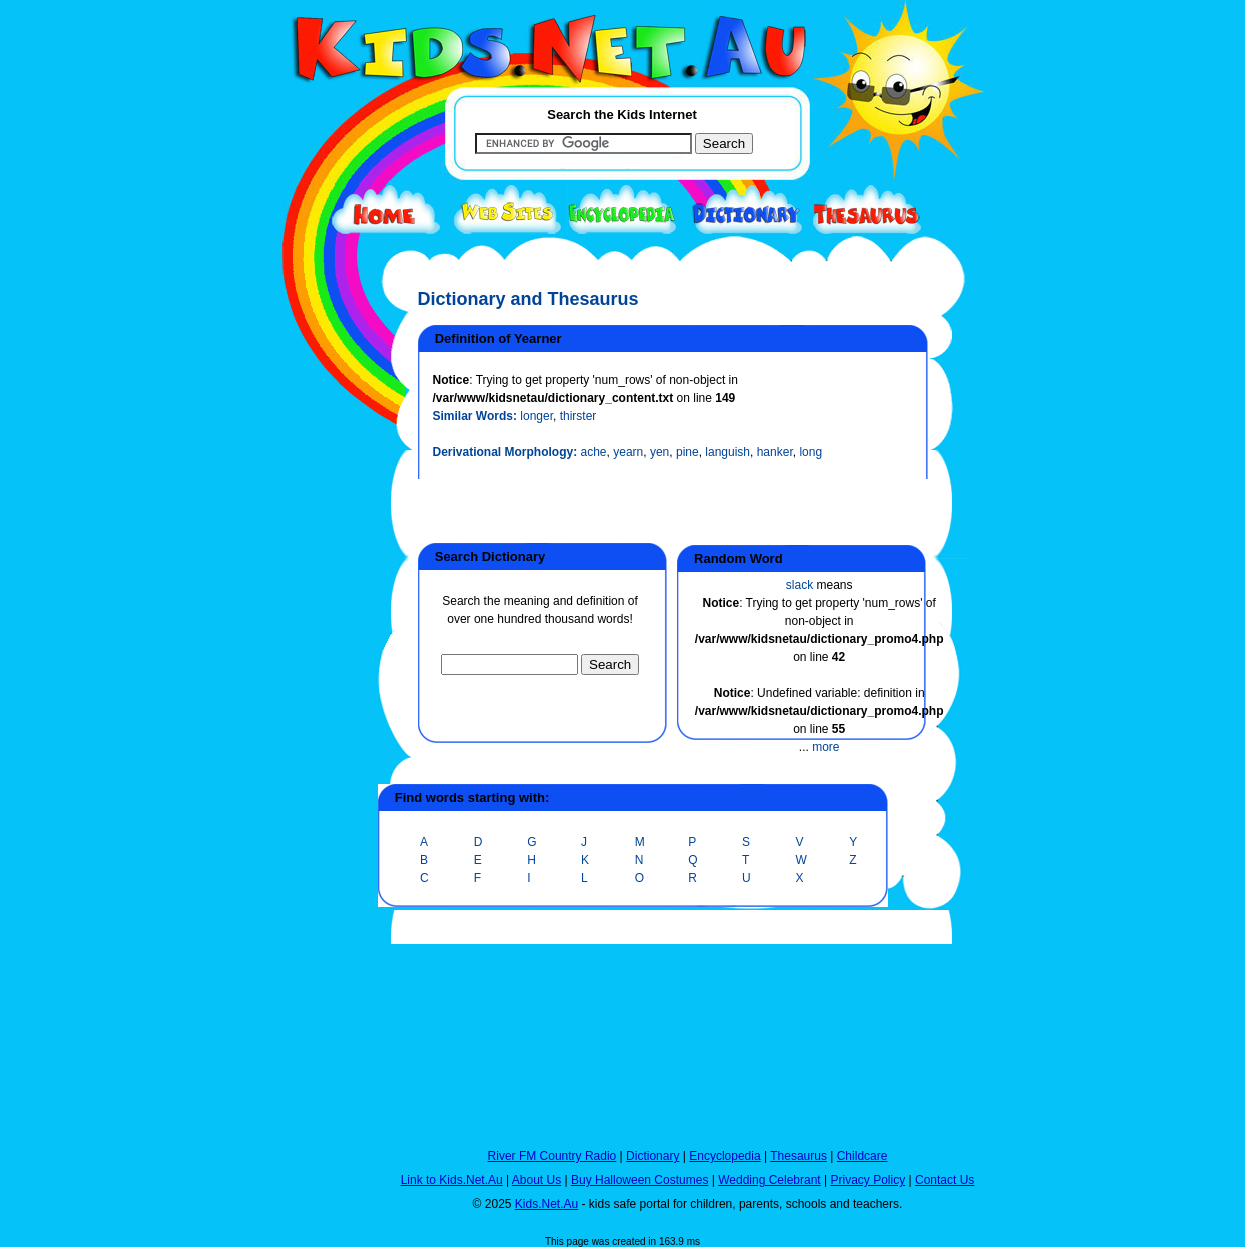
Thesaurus (798, 1156)
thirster (578, 416)
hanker (775, 452)
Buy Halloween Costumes (639, 1180)
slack (799, 585)
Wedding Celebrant (769, 1180)
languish (727, 452)
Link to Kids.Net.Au (452, 1180)
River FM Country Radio (552, 1156)
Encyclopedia (724, 1156)
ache (594, 452)
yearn (628, 452)
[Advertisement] (308, 732)
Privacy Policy (868, 1180)
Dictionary (652, 1156)
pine (687, 452)
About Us (536, 1180)
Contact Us (944, 1180)
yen (659, 452)
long (810, 452)
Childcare (862, 1156)
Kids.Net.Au (546, 1204)
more (825, 747)
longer (536, 416)
